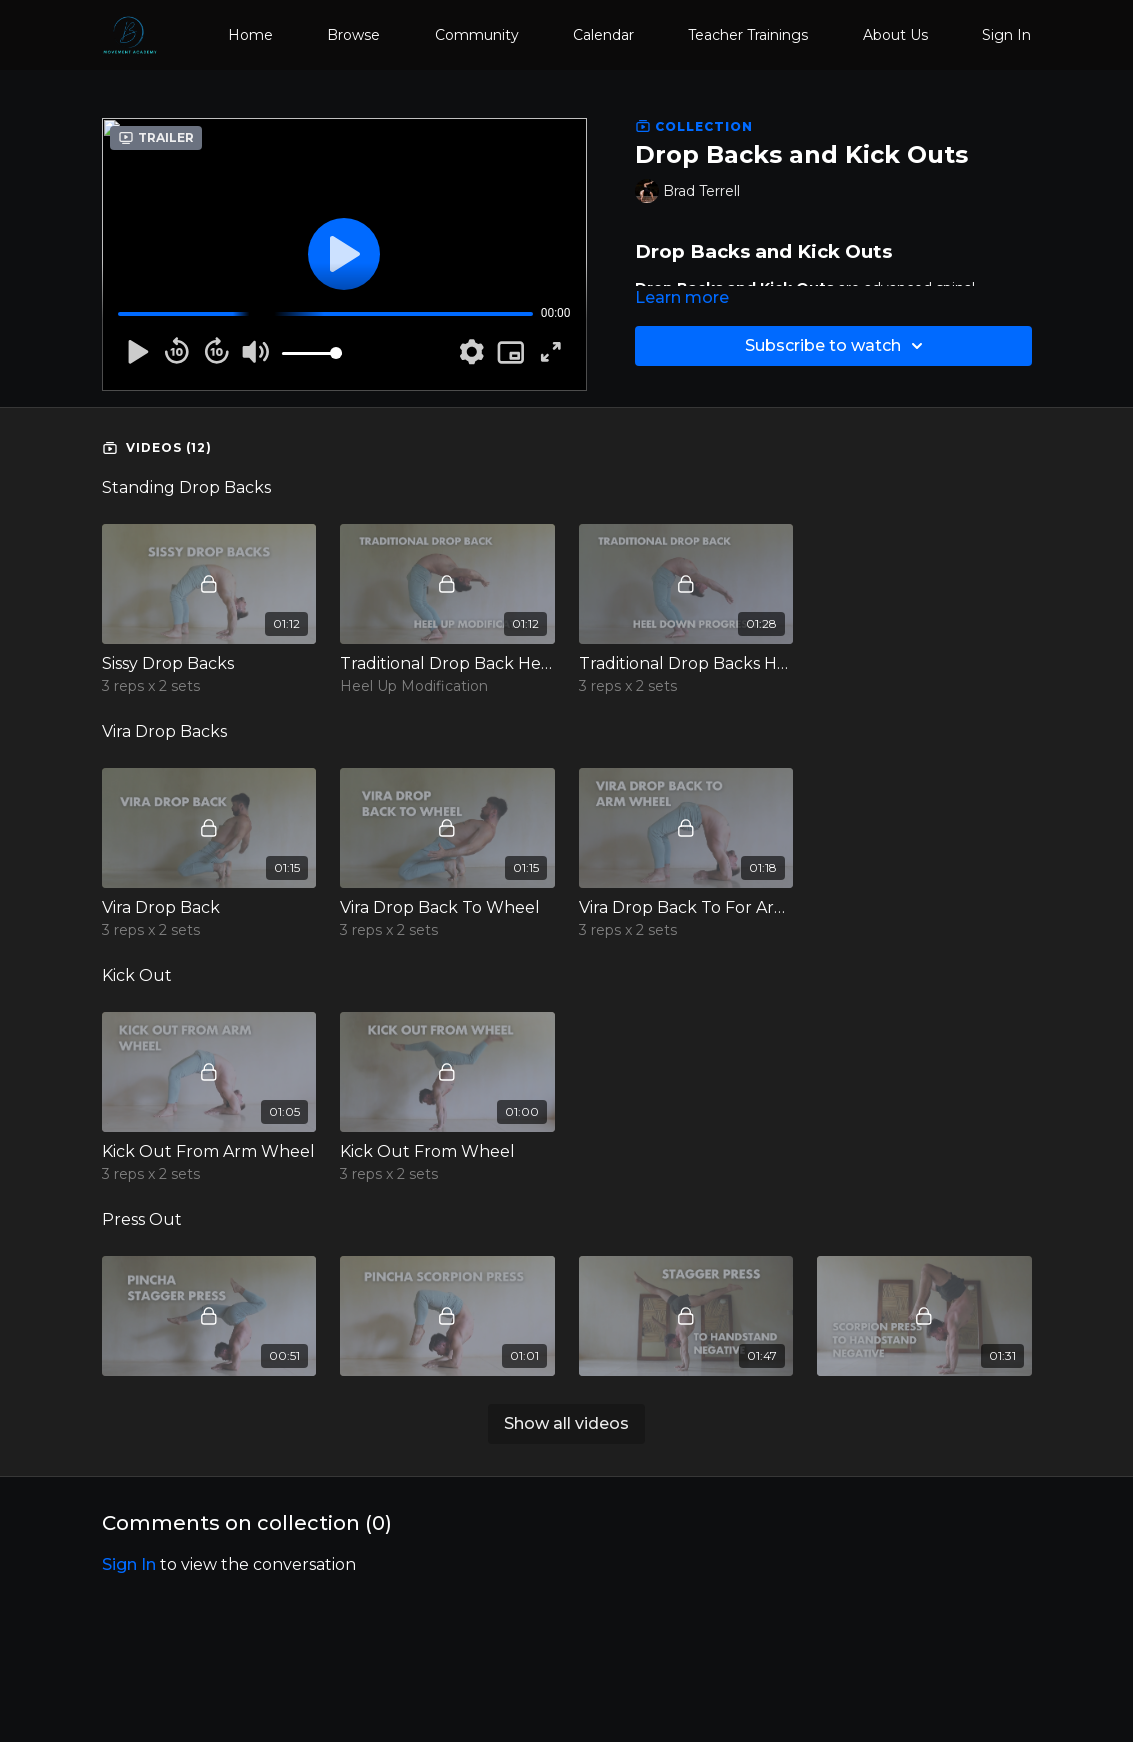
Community (477, 35)
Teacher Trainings (748, 35)
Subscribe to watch (837, 346)
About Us (895, 35)
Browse (353, 35)
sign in (129, 1564)
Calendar (603, 35)
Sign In (1006, 35)
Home (250, 35)
